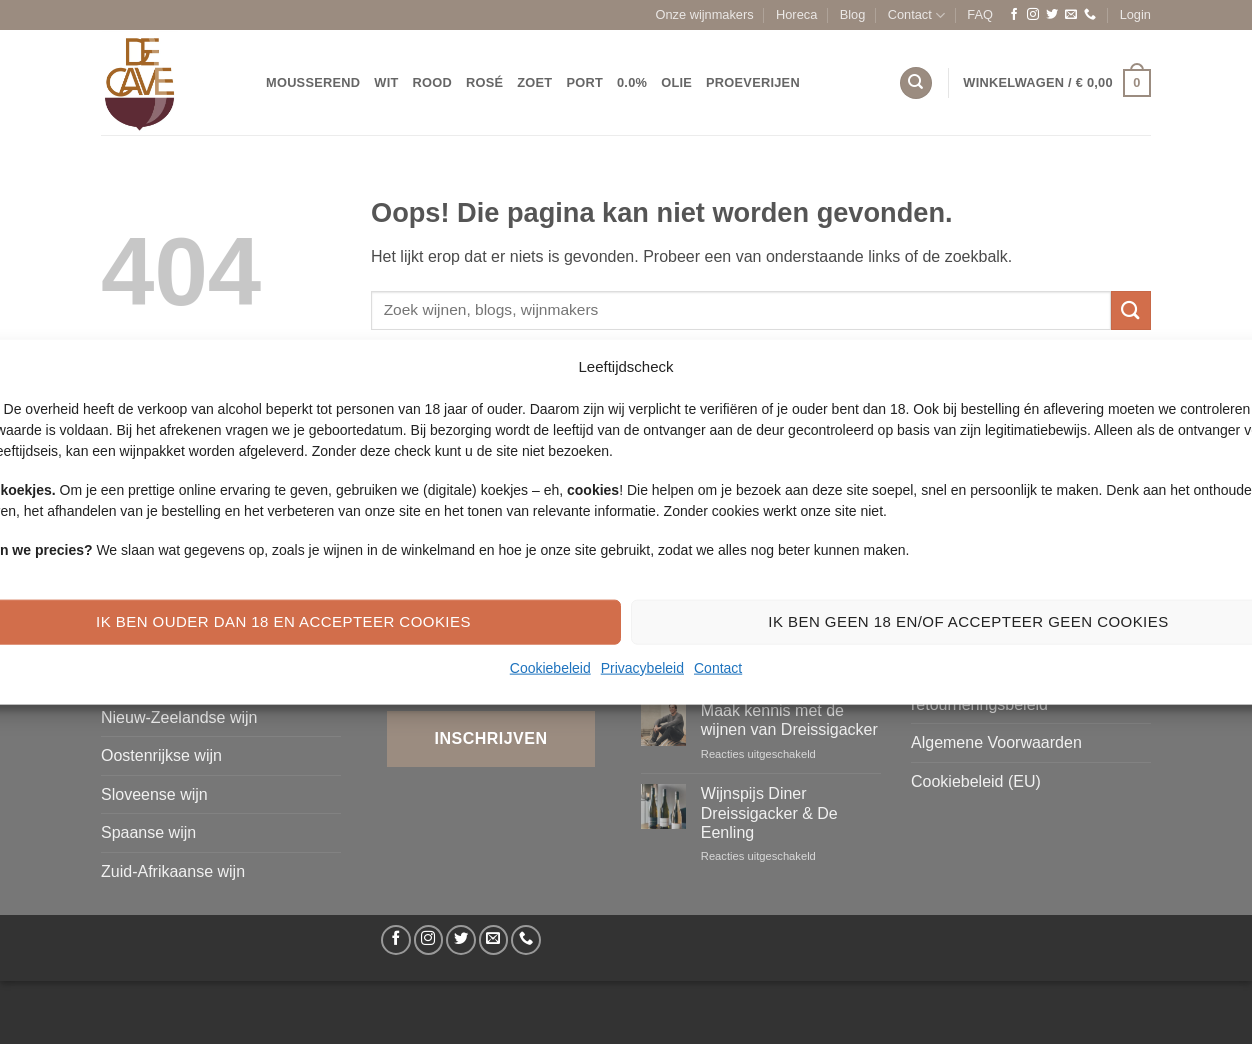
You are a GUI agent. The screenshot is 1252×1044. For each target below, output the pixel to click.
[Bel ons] (1090, 15)
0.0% (632, 82)
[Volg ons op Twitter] (1052, 15)
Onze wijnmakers (705, 14)
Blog (853, 14)
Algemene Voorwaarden (996, 742)
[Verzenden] (1131, 310)
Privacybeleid (642, 667)
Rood (432, 82)
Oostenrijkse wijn (161, 755)
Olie (676, 82)
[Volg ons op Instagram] (1033, 15)
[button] (1135, 15)
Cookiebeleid (550, 667)
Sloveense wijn (154, 794)
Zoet (534, 82)
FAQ (980, 14)
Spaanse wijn (148, 832)
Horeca (796, 14)
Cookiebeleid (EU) (976, 781)
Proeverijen (753, 82)
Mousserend (313, 82)
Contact (718, 667)
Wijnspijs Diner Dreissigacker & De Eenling (769, 812)
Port (584, 82)
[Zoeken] (916, 83)
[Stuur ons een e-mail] (1071, 15)
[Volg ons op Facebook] (1014, 15)
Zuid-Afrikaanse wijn (173, 871)
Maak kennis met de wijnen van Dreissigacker (789, 720)
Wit (386, 82)
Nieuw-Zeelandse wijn (179, 717)
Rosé (484, 82)
